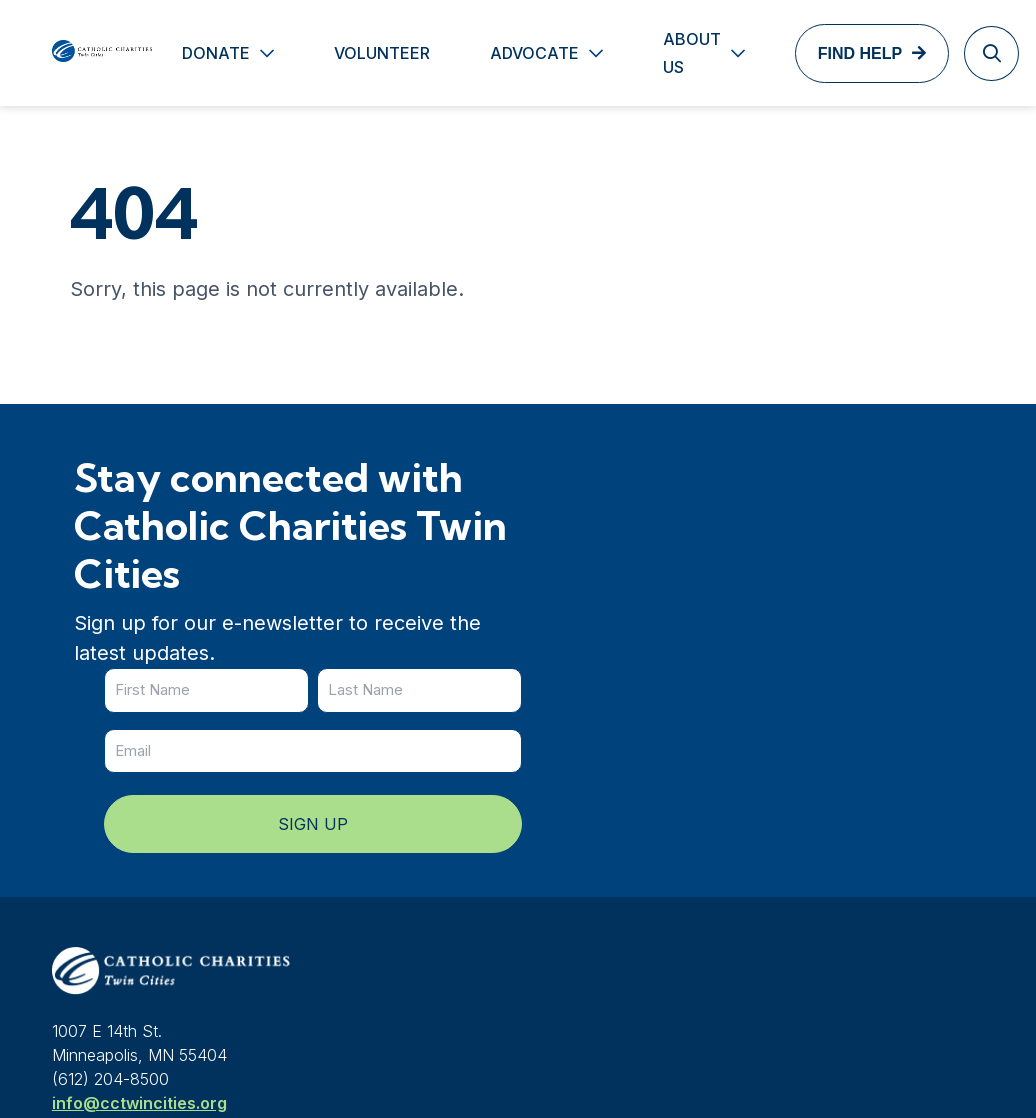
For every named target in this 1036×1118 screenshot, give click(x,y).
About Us (657, 53)
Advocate (499, 53)
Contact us (837, 826)
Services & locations (665, 866)
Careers (617, 906)
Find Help (825, 53)
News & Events (643, 826)
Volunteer (347, 53)
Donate (181, 53)
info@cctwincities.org (139, 893)
